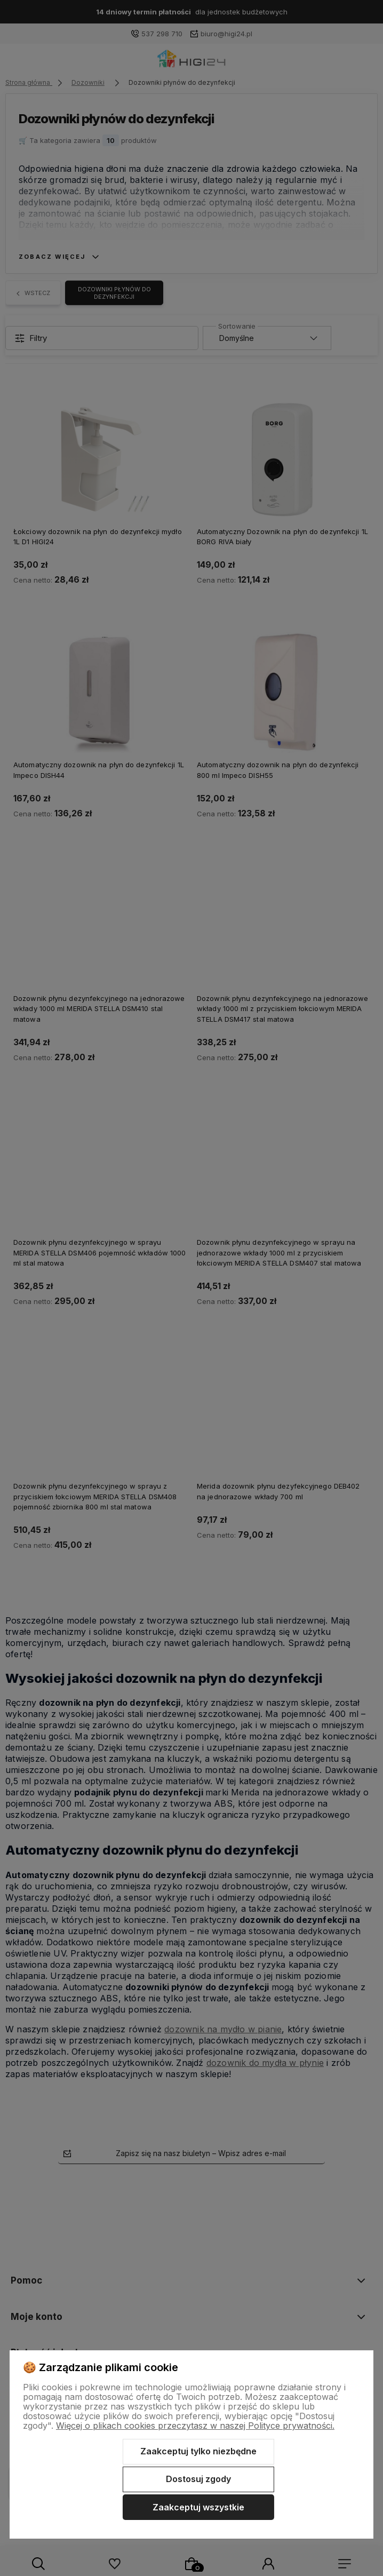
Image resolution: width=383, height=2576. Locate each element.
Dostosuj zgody (198, 2479)
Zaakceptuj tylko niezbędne (198, 2451)
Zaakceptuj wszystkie (198, 2507)
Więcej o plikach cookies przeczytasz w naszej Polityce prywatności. (195, 2425)
